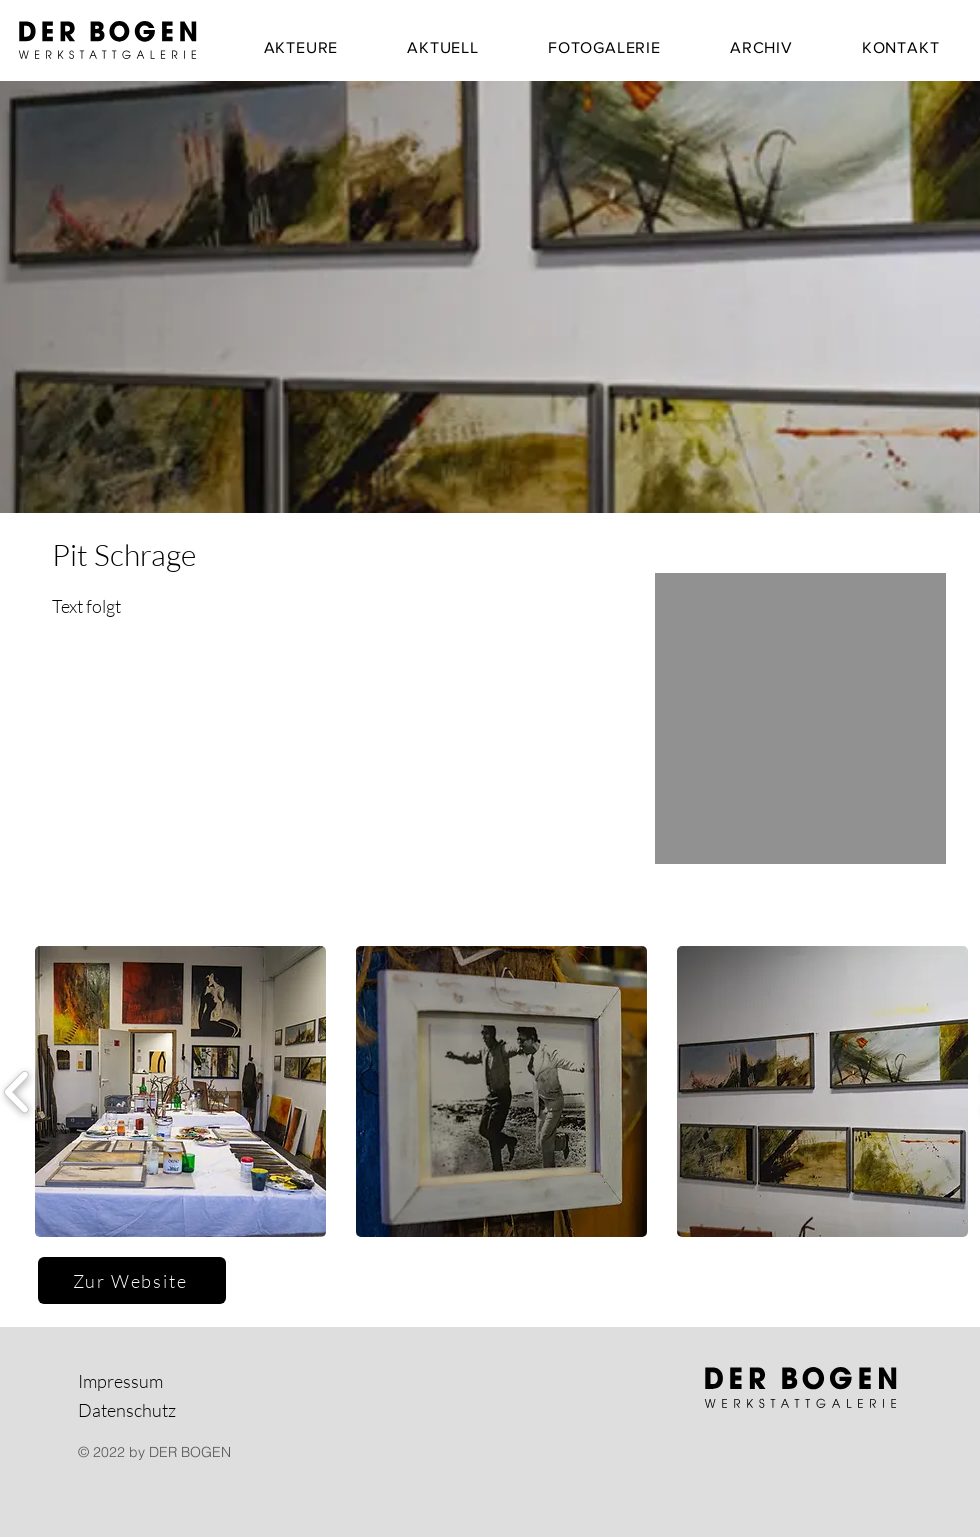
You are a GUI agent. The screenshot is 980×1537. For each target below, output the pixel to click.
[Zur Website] (132, 1280)
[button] (180, 1091)
